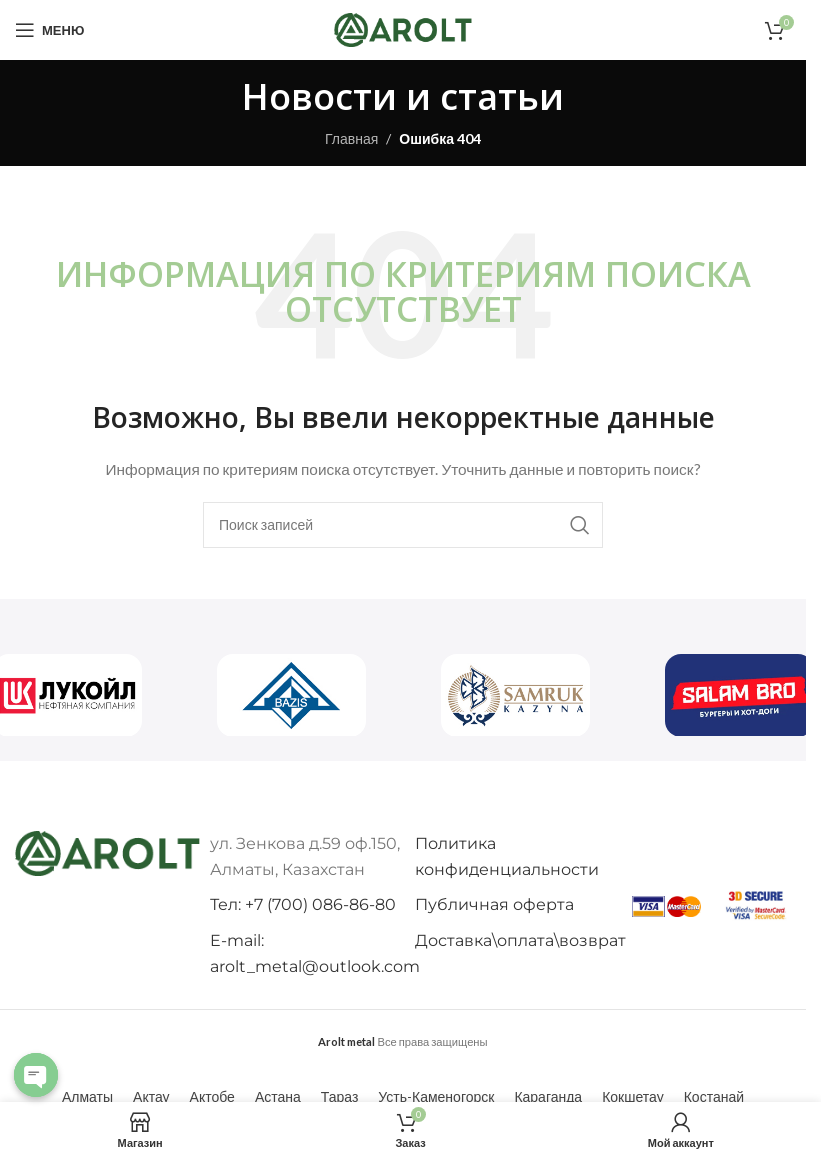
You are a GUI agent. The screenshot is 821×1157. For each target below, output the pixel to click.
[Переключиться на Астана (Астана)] (278, 1097)
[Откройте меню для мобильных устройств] (49, 30)
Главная (351, 138)
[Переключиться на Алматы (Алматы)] (87, 1097)
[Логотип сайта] (403, 28)
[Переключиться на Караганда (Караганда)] (548, 1097)
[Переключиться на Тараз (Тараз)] (340, 1097)
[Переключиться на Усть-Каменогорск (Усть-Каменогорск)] (436, 1097)
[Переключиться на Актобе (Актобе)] (212, 1097)
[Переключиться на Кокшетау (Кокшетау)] (633, 1097)
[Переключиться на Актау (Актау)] (151, 1097)
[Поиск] (403, 525)
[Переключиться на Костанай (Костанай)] (714, 1097)
